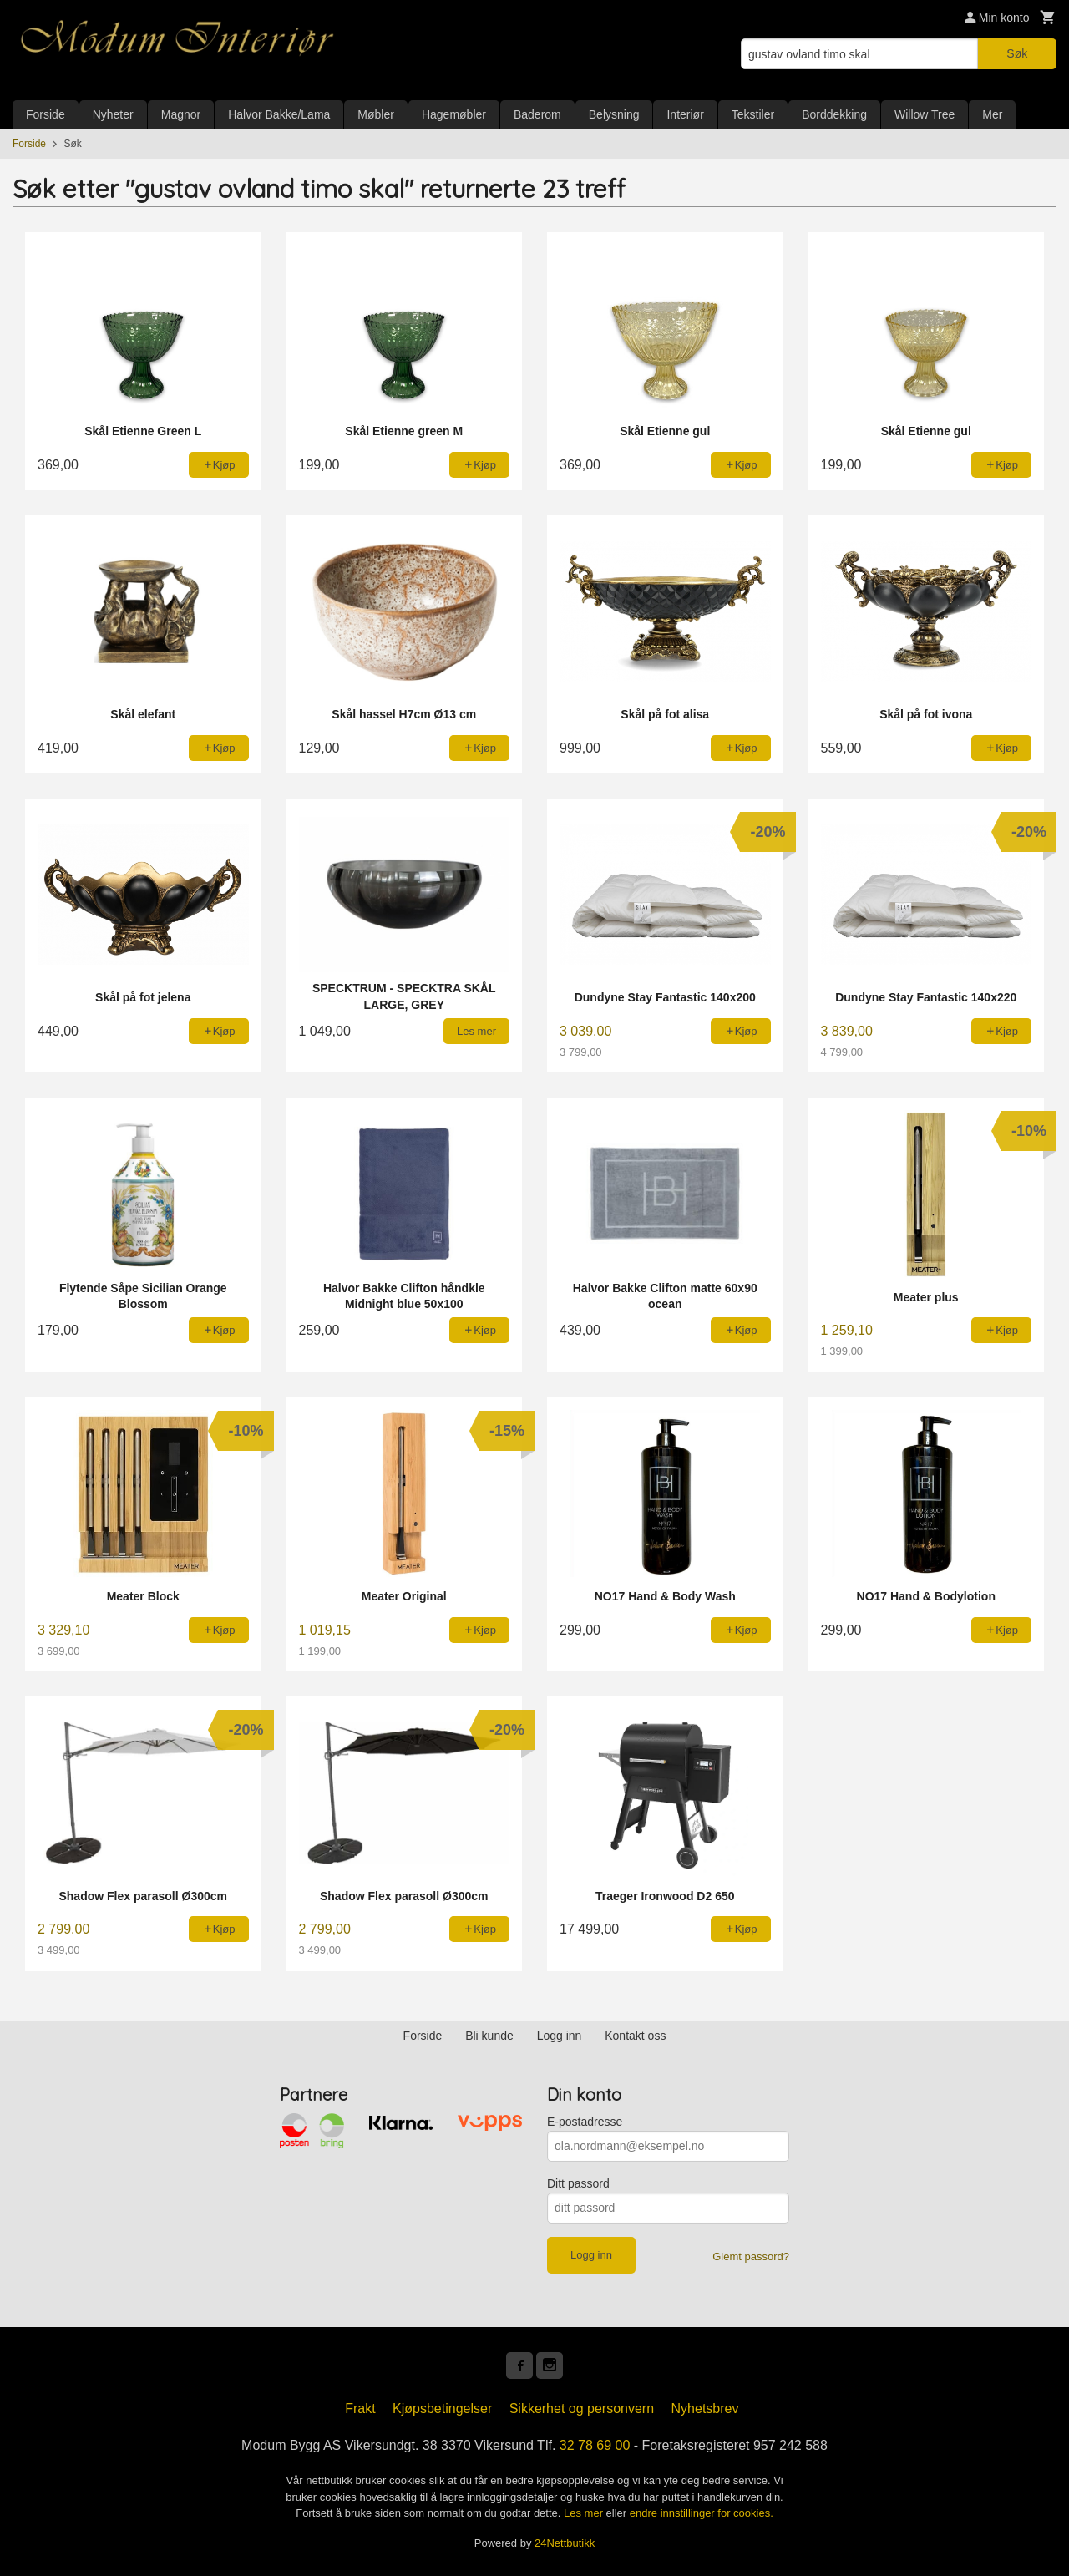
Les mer (585, 2513)
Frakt (360, 2408)
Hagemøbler (454, 114)
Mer (992, 114)
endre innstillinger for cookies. (701, 2513)
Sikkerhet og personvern (581, 2408)
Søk (1016, 53)
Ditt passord (578, 2183)
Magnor (180, 114)
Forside (45, 114)
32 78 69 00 (595, 2445)
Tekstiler (753, 114)
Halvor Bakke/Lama (279, 114)
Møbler (375, 114)
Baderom (537, 114)
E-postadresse (584, 2121)
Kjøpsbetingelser (442, 2408)
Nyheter (113, 114)
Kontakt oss (635, 2035)
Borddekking (834, 114)
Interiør (684, 114)
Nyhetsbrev (705, 2408)
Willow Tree (924, 114)
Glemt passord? (750, 2256)
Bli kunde (489, 2035)
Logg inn (559, 2035)
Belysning (614, 114)
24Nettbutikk (564, 2543)
